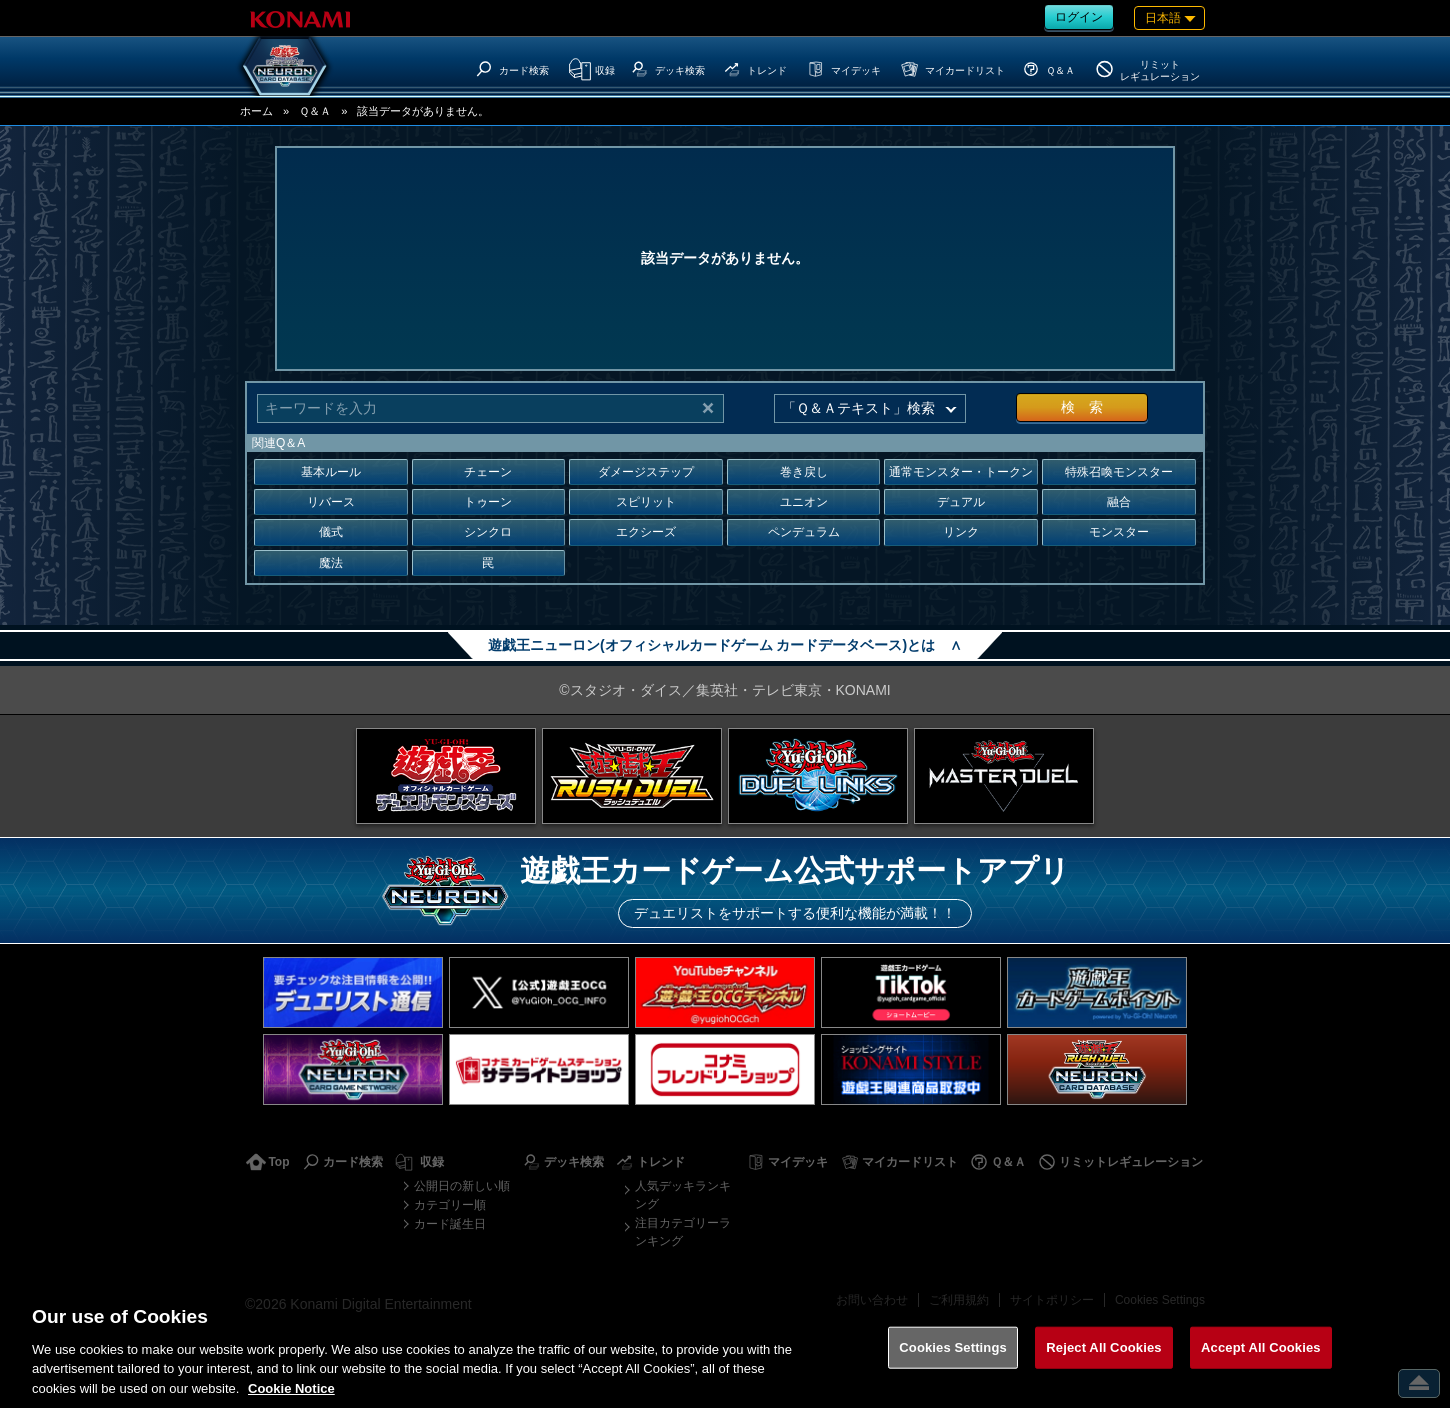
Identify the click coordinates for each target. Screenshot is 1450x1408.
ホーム (256, 111)
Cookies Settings (1160, 1300)
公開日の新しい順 (462, 1186)
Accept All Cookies (1261, 1368)
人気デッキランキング (683, 1195)
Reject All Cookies (1103, 1368)
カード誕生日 (450, 1224)
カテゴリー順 (450, 1205)
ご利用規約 (959, 1300)
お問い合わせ (872, 1300)
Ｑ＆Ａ (315, 111)
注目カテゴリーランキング (683, 1232)
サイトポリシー (1052, 1300)
